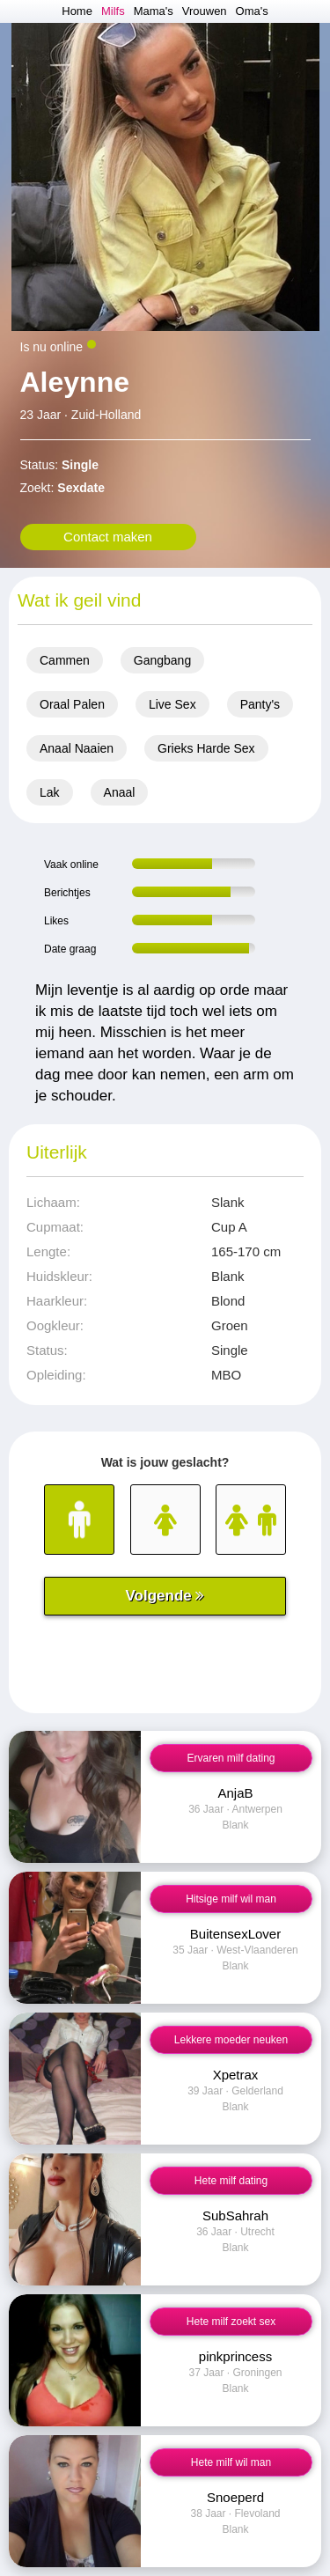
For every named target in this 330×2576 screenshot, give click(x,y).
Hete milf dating (231, 2181)
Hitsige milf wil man (231, 1899)
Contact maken (107, 536)
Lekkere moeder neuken (231, 2040)
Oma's (252, 11)
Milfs (113, 11)
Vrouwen (204, 11)
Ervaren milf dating (231, 1758)
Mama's (153, 11)
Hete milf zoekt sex (231, 2321)
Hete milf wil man (231, 2462)
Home (77, 11)
